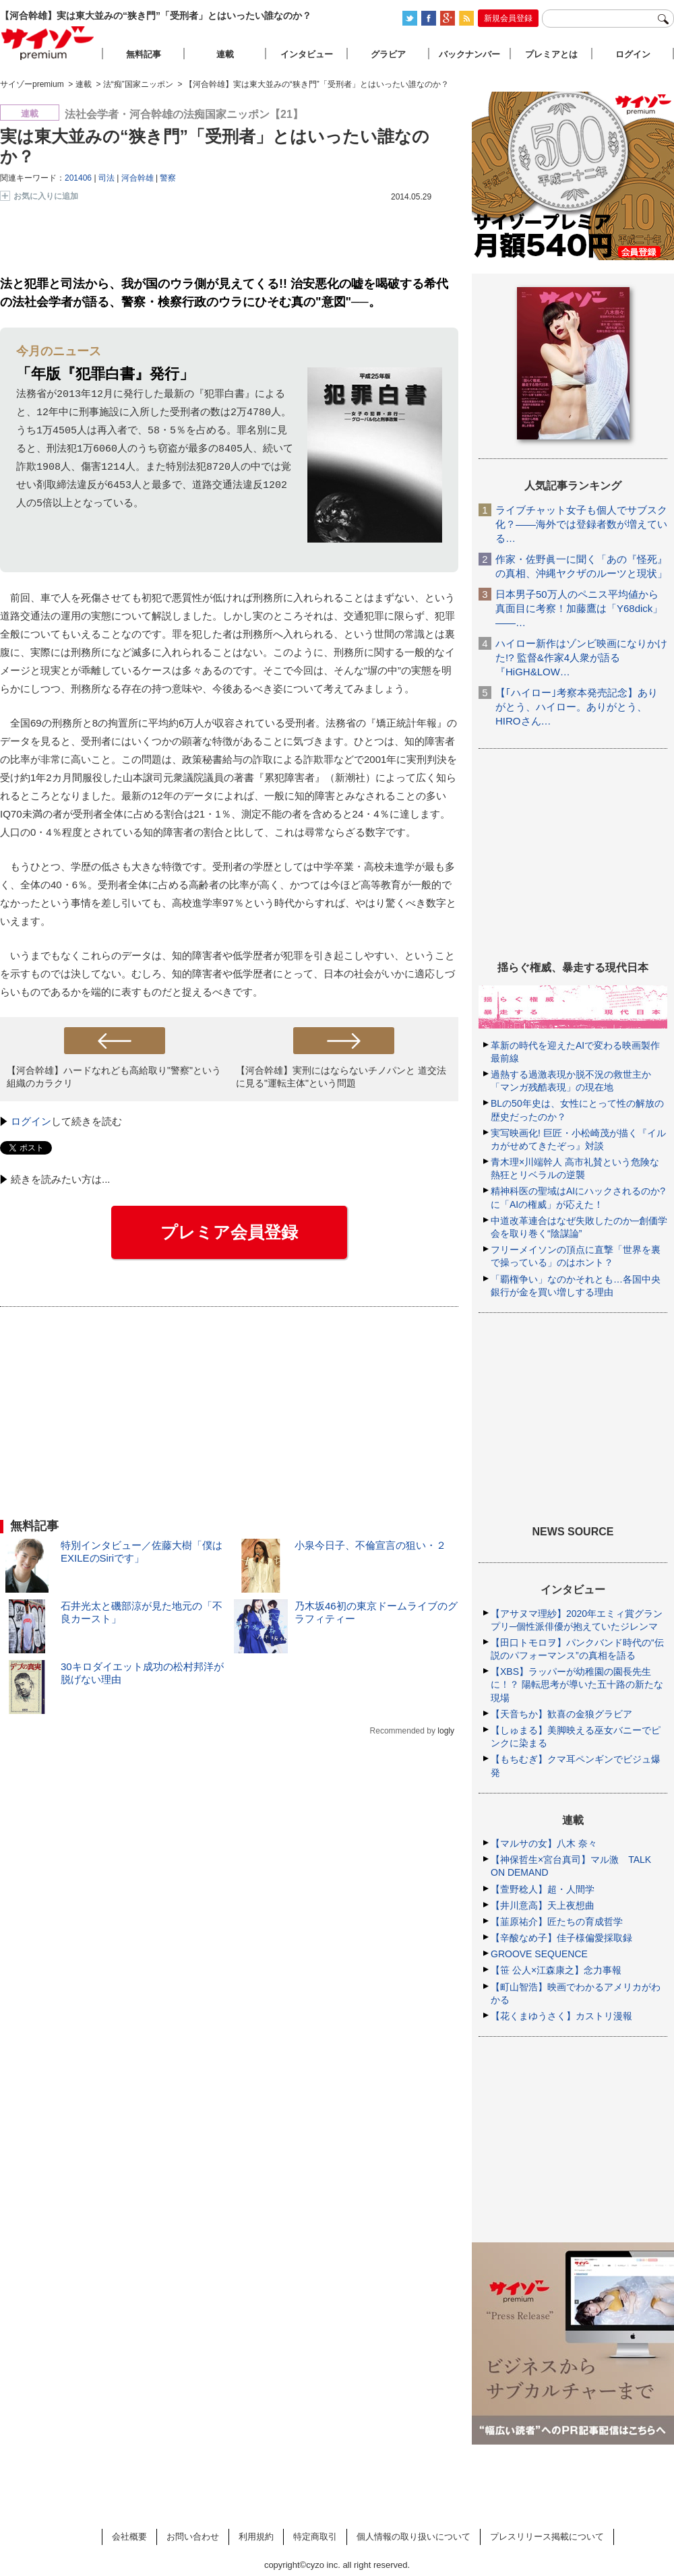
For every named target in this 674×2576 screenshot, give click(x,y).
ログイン (31, 1121)
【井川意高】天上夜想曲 (542, 1905)
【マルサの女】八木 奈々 (544, 1843)
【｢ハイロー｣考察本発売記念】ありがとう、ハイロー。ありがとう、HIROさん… (576, 707)
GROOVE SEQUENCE (539, 1954)
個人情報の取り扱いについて (413, 2537)
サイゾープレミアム (48, 43)
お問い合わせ (192, 2537)
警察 (168, 178)
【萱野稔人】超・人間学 (542, 1889)
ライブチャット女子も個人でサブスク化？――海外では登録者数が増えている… (581, 524)
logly (445, 1731)
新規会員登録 (508, 18)
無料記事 (143, 54)
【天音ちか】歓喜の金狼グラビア (561, 1714)
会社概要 (129, 2537)
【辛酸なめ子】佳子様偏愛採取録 (561, 1937)
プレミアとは (551, 54)
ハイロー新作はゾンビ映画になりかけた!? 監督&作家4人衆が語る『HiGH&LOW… (581, 657)
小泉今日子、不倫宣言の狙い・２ (370, 1545)
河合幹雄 (137, 178)
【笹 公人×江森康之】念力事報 (556, 1970)
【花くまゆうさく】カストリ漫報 (561, 2016)
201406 (78, 178)
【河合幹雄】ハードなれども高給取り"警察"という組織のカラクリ (114, 1076)
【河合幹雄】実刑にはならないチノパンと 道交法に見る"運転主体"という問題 (341, 1076)
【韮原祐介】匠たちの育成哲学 (557, 1921)
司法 (106, 178)
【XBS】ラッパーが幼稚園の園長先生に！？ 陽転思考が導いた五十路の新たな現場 (577, 1684)
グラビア (388, 54)
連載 (225, 54)
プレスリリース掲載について (547, 2537)
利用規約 (256, 2537)
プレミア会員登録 (229, 1232)
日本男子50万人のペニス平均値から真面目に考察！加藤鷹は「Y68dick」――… (579, 608)
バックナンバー (469, 54)
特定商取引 (315, 2537)
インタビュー (306, 54)
